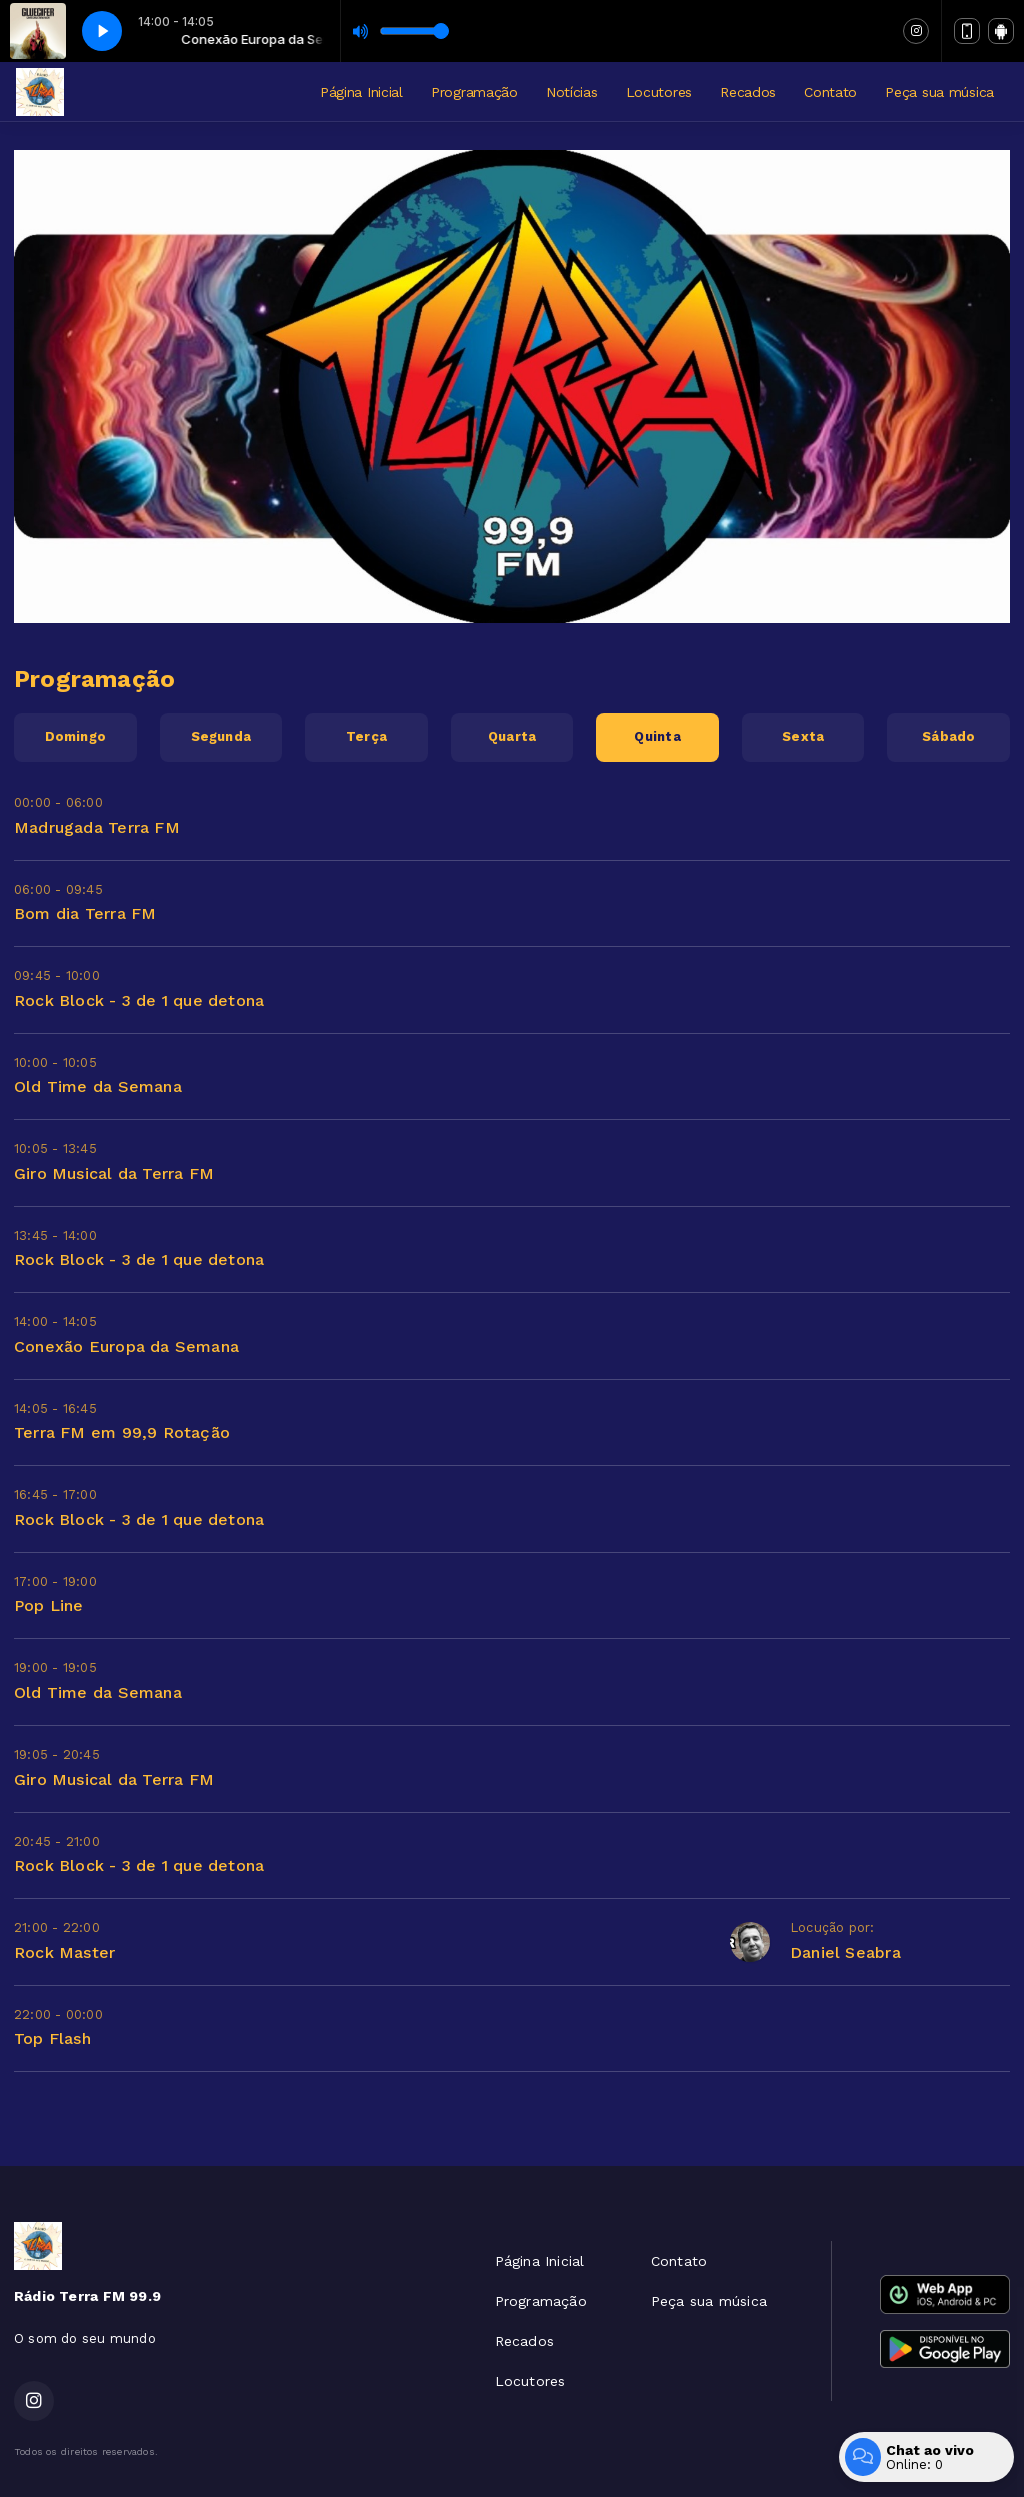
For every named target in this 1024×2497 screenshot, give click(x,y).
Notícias (572, 92)
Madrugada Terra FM (97, 827)
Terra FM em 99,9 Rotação (122, 1432)
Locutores (659, 92)
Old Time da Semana (98, 1086)
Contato (830, 92)
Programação (474, 92)
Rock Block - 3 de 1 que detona (139, 1000)
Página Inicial (361, 92)
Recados (748, 92)
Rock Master (64, 1952)
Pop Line (49, 1605)
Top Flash (52, 2038)
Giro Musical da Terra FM (114, 1173)
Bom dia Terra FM (85, 913)
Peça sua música (939, 92)
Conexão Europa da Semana (126, 1346)
